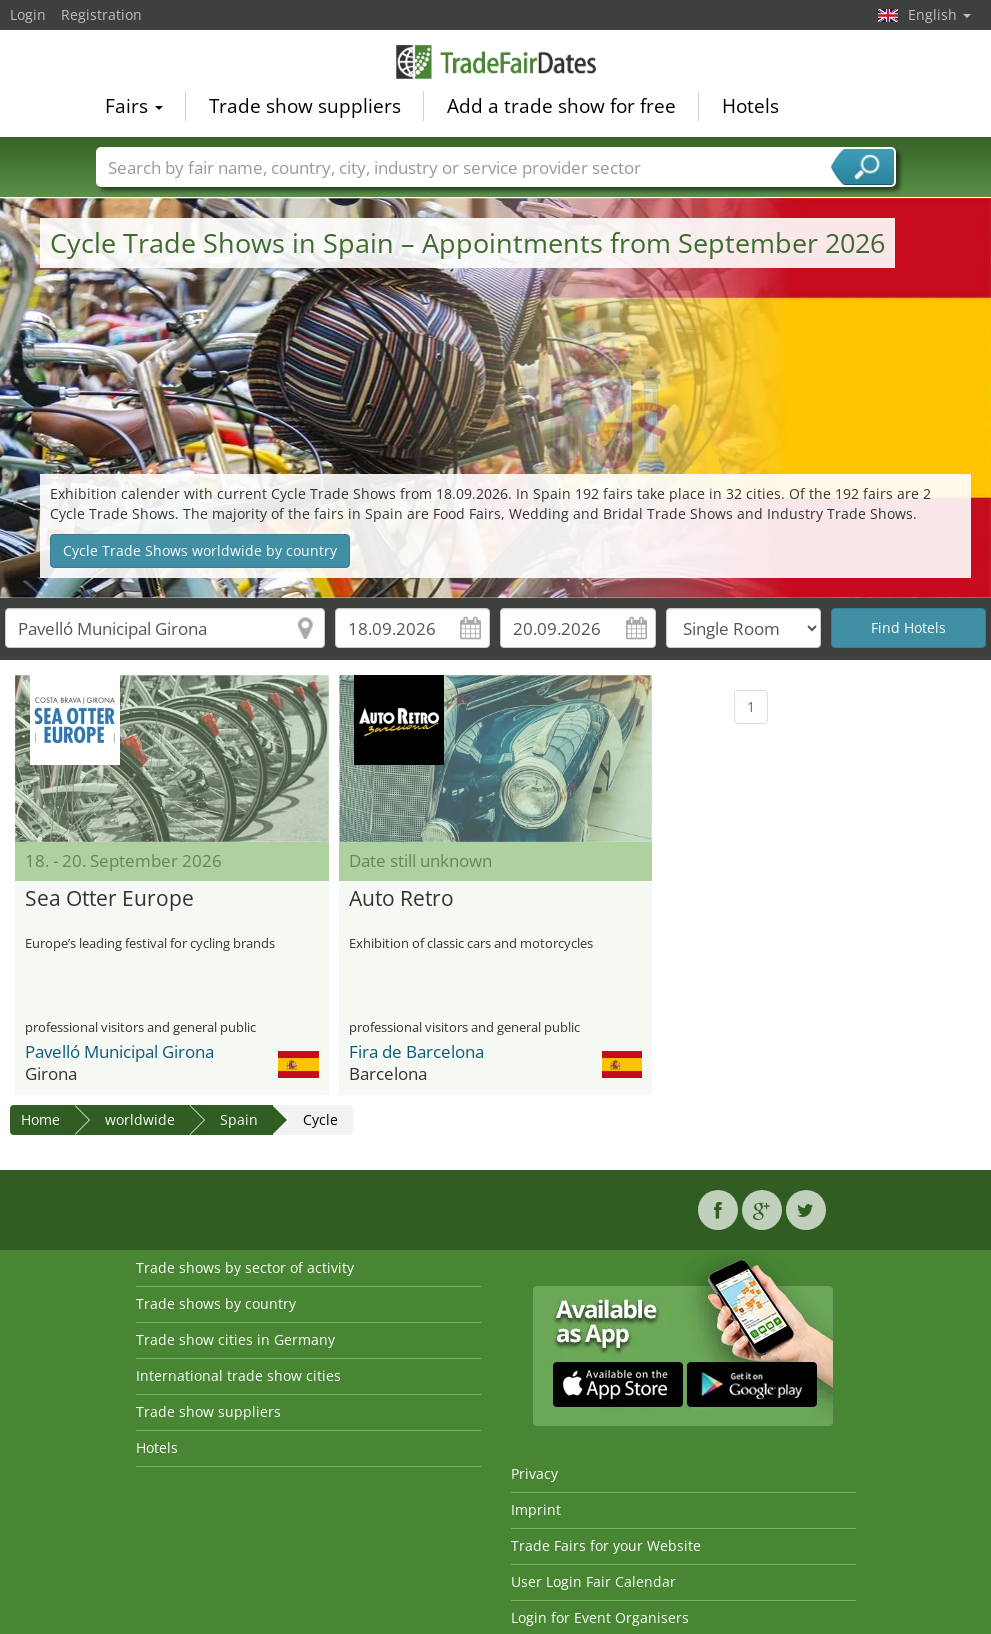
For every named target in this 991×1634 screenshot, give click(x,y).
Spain (239, 1119)
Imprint (536, 1509)
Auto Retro (401, 899)
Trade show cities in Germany (235, 1339)
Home (40, 1119)
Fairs (134, 106)
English (939, 14)
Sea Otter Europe (109, 899)
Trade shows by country (216, 1303)
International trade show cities (238, 1375)
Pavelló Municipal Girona (119, 1051)
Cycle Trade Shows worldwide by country (200, 550)
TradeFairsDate (496, 62)
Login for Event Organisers (600, 1617)
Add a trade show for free (561, 106)
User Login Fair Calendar (593, 1581)
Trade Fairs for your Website (606, 1545)
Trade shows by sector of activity (245, 1267)
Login (28, 14)
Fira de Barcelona (416, 1051)
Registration (101, 14)
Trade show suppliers (305, 106)
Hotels (750, 106)
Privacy (534, 1473)
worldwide (140, 1119)
